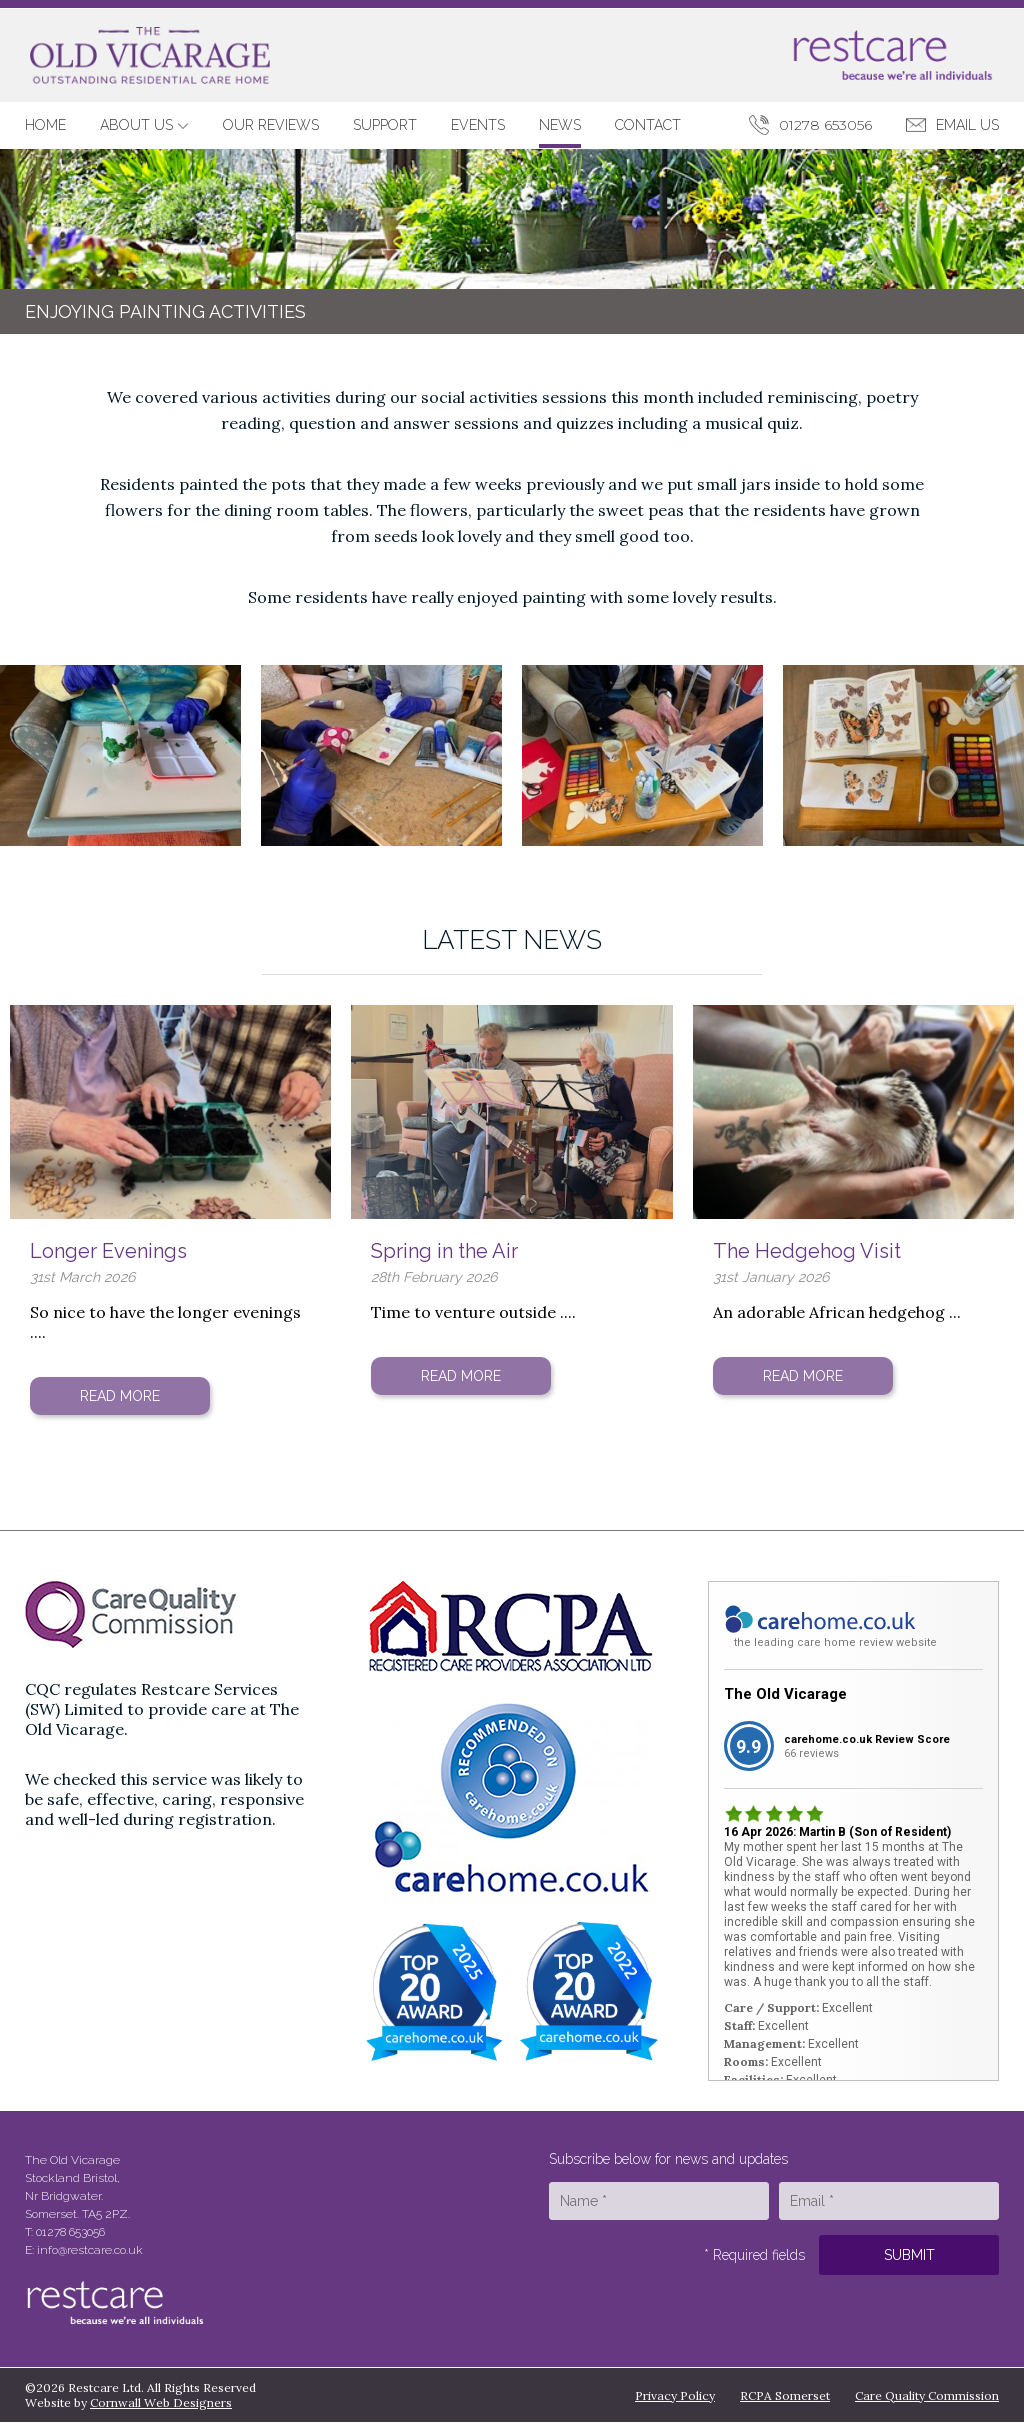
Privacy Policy (675, 2395)
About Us (144, 125)
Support (385, 125)
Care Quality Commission (927, 2395)
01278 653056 (825, 125)
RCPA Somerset (785, 2395)
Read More (120, 1396)
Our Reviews (271, 125)
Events (478, 125)
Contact (648, 125)
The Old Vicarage (785, 1694)
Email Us (967, 125)
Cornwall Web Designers (161, 2402)
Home (45, 125)
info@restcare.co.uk (90, 2250)
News (560, 125)
